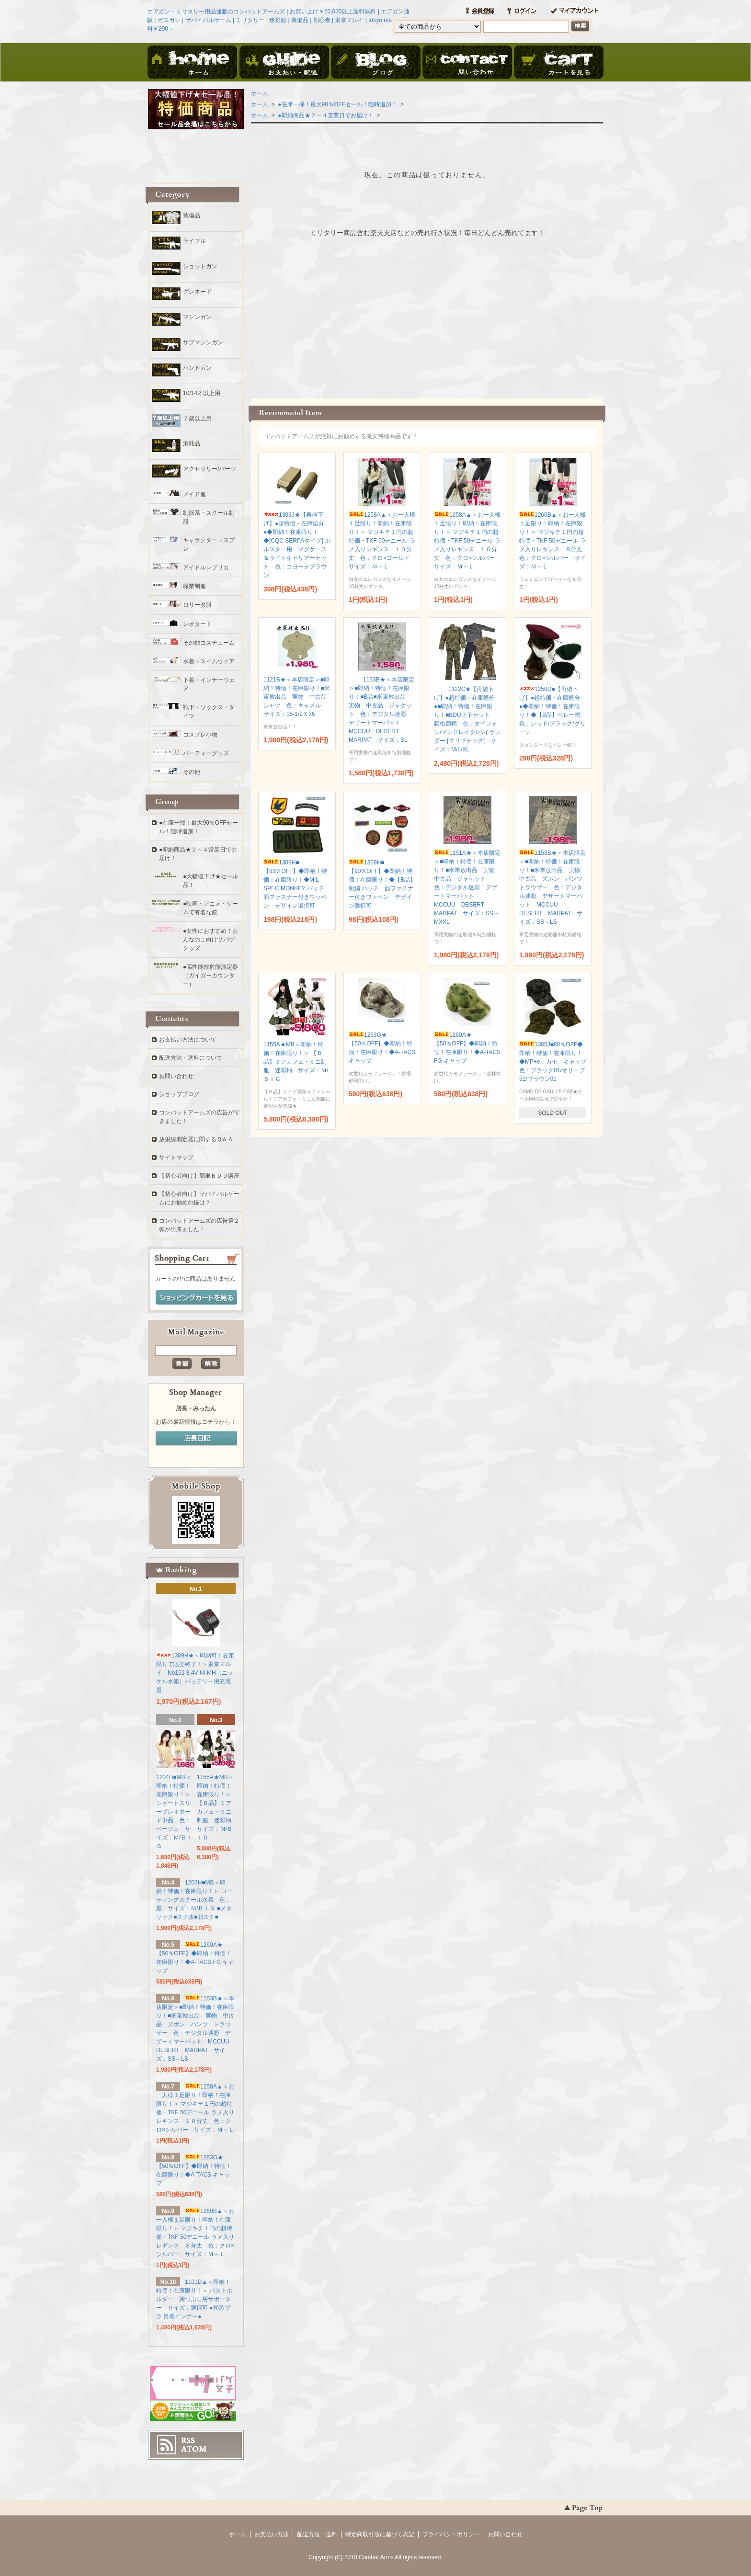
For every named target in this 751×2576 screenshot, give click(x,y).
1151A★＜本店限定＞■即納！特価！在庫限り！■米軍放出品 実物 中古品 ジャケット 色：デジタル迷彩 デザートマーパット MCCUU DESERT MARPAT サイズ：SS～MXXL (467, 887)
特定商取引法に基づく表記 (379, 2534)
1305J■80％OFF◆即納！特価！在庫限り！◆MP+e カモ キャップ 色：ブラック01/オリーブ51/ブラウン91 (555, 1061)
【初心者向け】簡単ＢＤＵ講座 (199, 1175)
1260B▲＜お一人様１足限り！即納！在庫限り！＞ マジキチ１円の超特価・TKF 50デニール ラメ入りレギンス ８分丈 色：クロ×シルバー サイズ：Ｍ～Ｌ (553, 540)
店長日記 (196, 1438)
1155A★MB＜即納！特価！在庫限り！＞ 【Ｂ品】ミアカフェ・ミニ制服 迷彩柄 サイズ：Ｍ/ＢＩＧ (295, 1061)
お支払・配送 (284, 62)
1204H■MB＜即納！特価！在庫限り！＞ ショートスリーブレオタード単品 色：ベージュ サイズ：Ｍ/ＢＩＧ (174, 1812)
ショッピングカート (558, 62)
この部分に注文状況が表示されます (427, 314)
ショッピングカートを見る (196, 1297)
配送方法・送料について (190, 1058)
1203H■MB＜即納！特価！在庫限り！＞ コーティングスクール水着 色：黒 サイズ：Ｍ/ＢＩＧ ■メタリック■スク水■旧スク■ (194, 1899)
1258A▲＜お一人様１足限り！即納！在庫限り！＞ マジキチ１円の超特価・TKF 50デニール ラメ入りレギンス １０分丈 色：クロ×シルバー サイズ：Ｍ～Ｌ (467, 540)
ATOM (194, 2449)
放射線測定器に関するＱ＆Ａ (196, 1139)
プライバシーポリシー (451, 2534)
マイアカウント (574, 11)
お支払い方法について (187, 1039)
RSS (188, 2440)
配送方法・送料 (317, 2534)
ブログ (375, 62)
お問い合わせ (467, 62)
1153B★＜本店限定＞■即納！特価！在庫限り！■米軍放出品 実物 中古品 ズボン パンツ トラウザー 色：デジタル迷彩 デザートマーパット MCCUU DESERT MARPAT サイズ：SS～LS (553, 887)
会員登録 (480, 11)
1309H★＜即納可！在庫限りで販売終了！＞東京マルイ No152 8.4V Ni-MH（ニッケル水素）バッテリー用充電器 (195, 1672)
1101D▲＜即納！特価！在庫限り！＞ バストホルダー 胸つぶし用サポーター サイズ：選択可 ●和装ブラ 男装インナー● (194, 2299)
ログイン (522, 11)
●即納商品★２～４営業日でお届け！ (325, 115)
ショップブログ (179, 1094)
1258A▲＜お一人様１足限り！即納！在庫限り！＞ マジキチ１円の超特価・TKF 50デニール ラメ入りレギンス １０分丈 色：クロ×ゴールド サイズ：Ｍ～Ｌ (382, 540)
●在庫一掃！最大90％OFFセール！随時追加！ (336, 104)
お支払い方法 (271, 2534)
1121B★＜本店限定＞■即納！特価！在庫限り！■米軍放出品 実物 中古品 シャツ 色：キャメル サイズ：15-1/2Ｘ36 (297, 696)
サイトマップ (176, 1157)
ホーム (193, 62)
